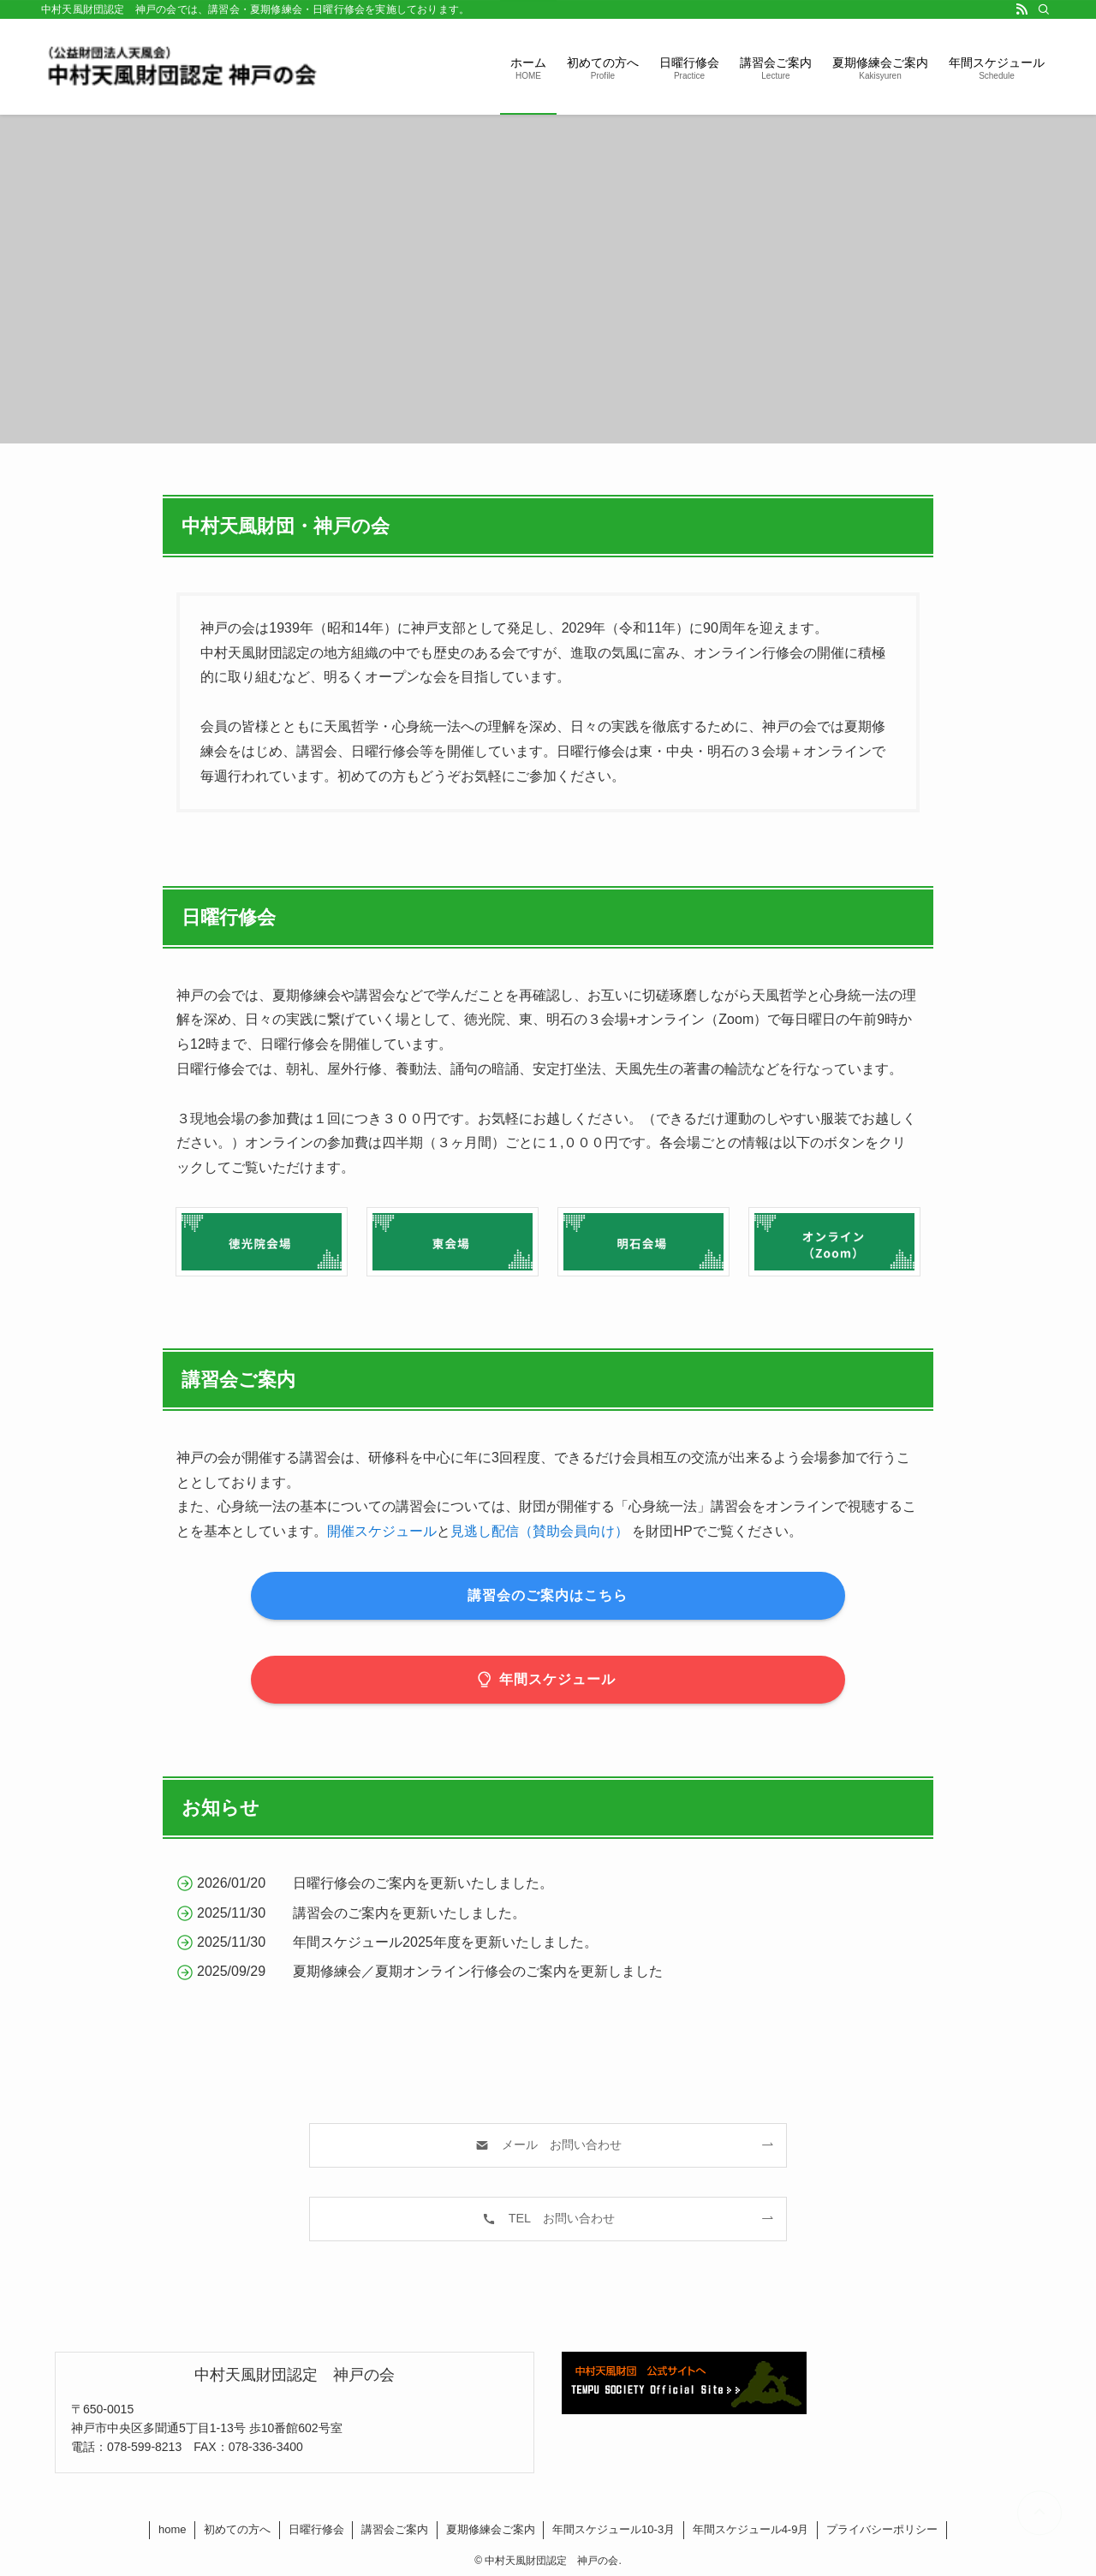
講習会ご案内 (394, 2529)
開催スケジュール (382, 1531)
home (172, 2529)
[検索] (1044, 9)
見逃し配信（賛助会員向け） (539, 1531)
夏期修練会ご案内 (490, 2529)
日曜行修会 (316, 2529)
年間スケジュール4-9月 (751, 2529)
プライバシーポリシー (882, 2529)
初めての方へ (237, 2529)
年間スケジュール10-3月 (613, 2529)
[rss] (1021, 9)
